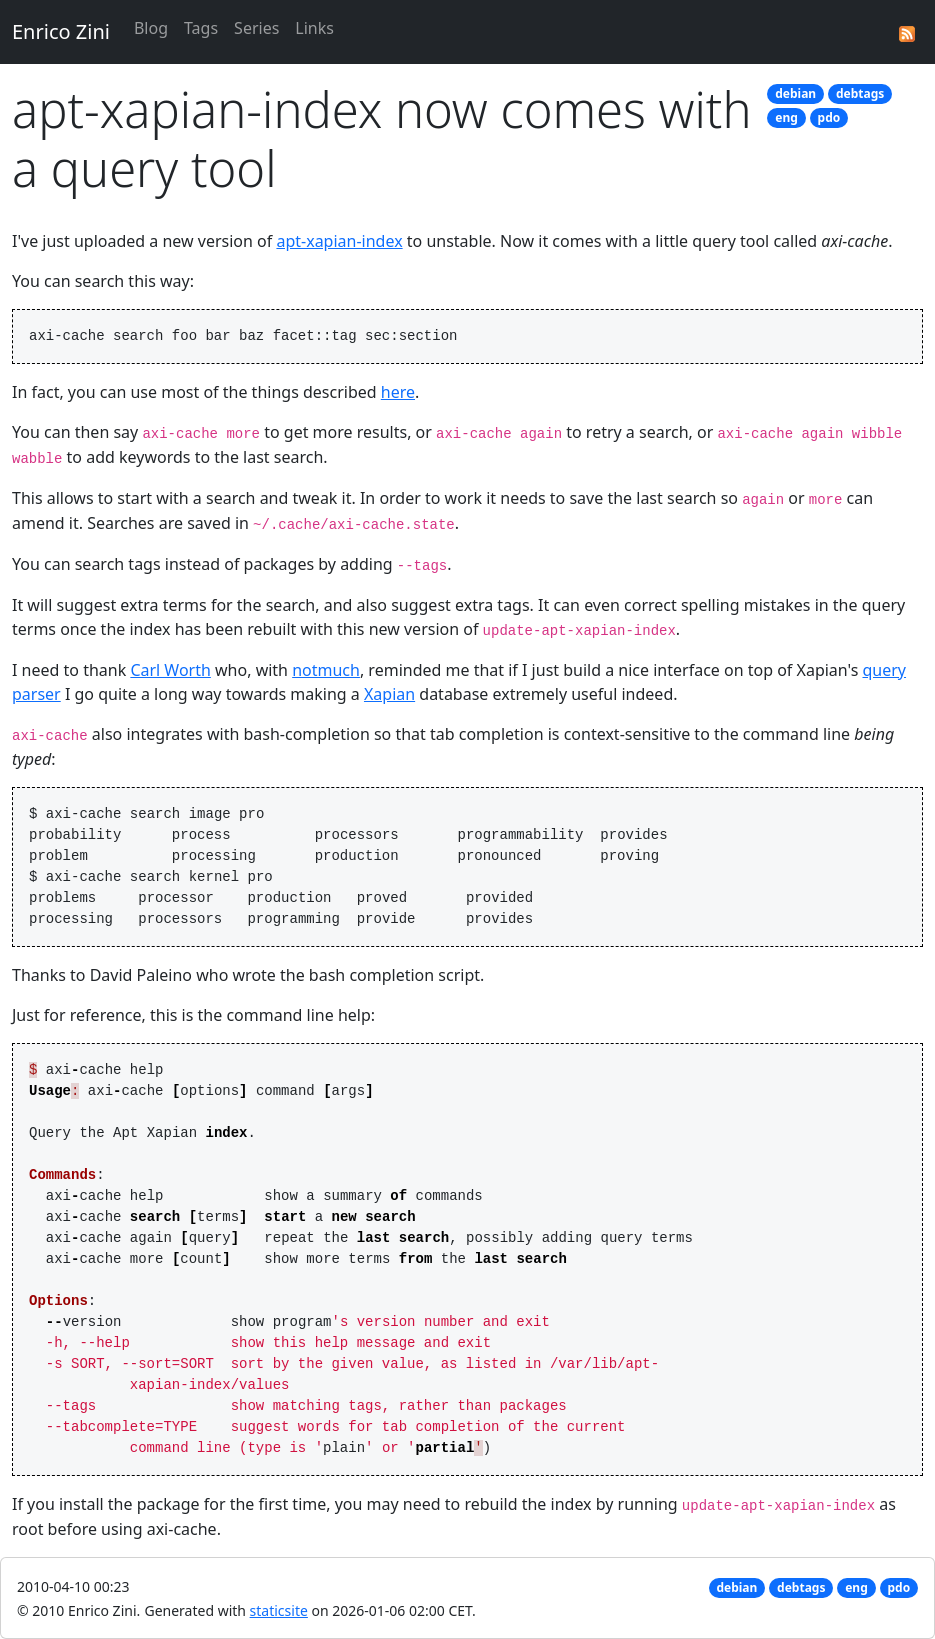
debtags (860, 93)
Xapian (389, 694)
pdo (829, 117)
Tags (201, 28)
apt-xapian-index (339, 241)
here (398, 392)
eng (786, 117)
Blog (151, 28)
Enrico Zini (61, 31)
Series (256, 28)
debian (795, 93)
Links (314, 28)
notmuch (326, 670)
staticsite (279, 1610)
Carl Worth (170, 670)
